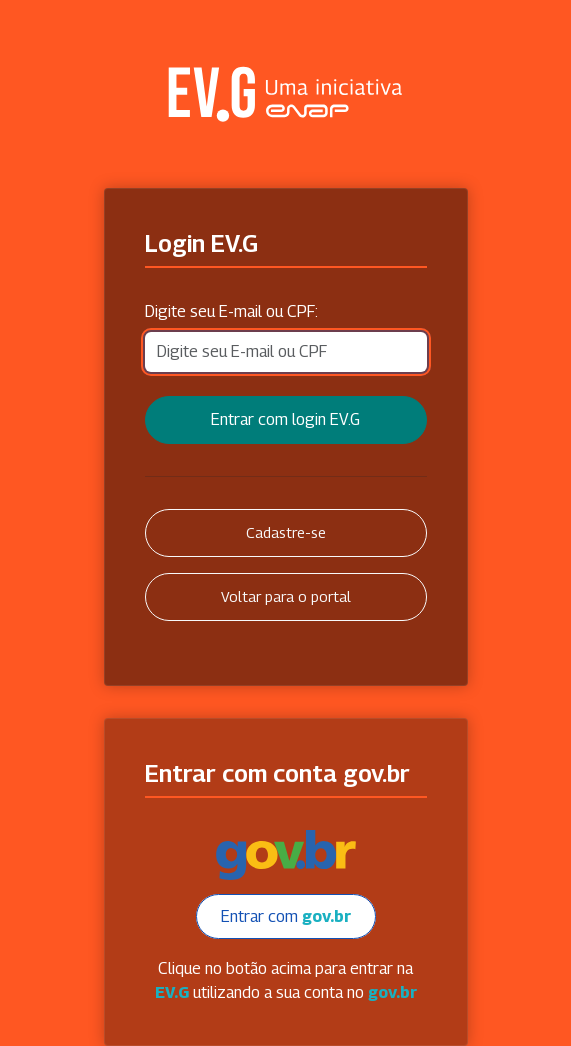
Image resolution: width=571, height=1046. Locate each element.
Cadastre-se (286, 532)
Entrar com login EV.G (285, 419)
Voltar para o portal (286, 596)
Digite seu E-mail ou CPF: (231, 311)
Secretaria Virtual (286, 94)
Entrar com (286, 916)
